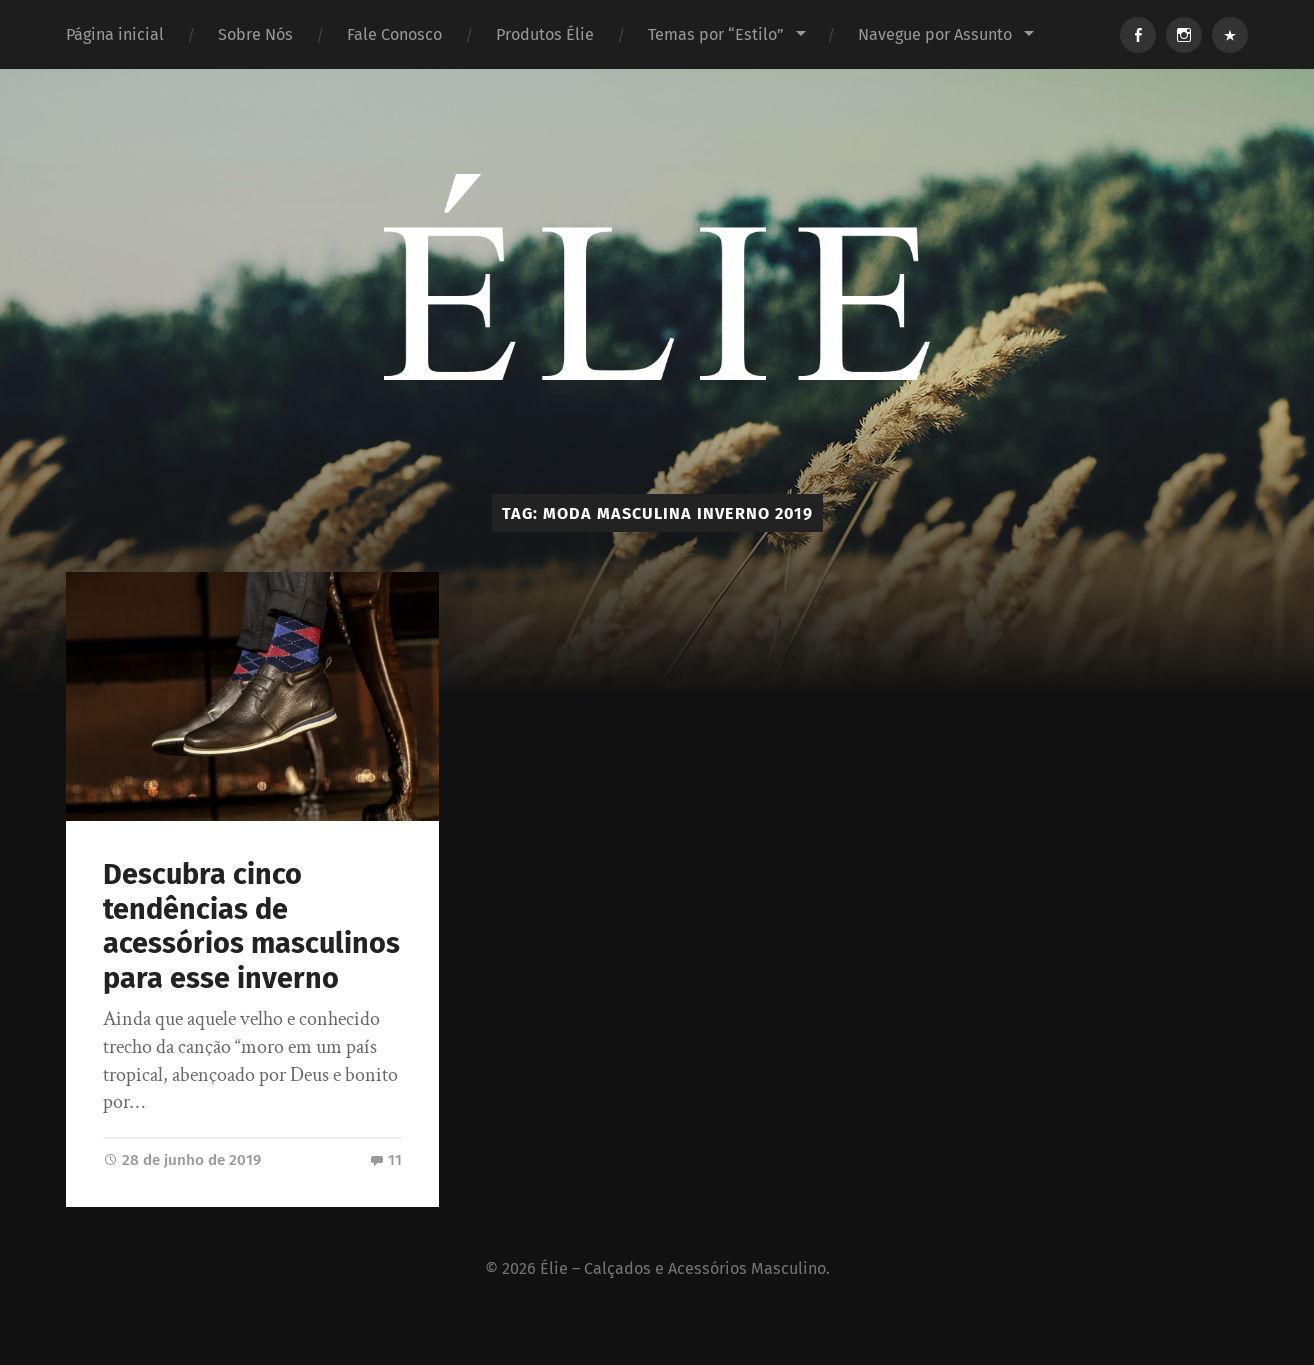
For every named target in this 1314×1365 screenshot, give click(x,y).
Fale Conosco (394, 34)
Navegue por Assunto (935, 34)
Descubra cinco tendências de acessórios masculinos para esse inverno (251, 926)
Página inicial (115, 34)
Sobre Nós (255, 34)
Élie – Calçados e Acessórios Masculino (683, 1268)
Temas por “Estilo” (716, 34)
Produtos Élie (545, 34)
